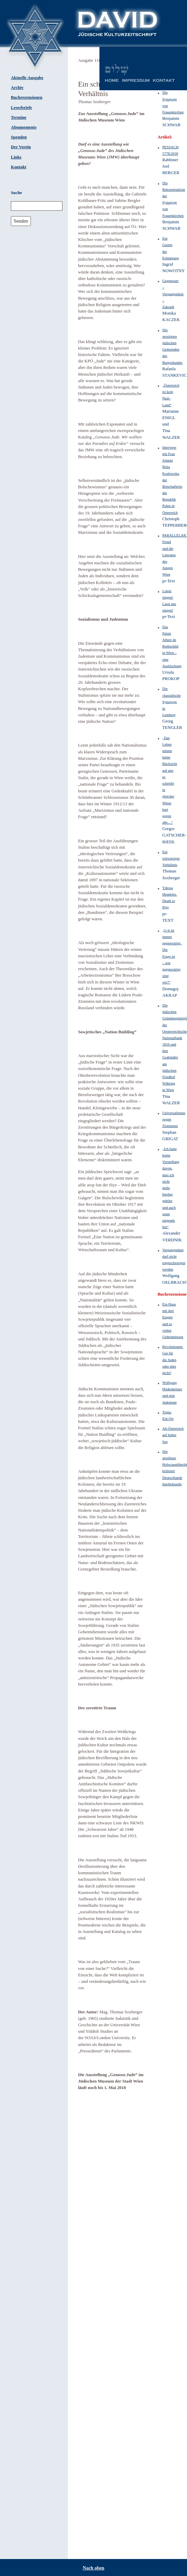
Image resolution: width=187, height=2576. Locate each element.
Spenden (19, 137)
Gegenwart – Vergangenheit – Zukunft (173, 294)
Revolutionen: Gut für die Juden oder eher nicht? (172, 1360)
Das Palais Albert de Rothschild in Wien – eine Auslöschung (172, 646)
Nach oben (93, 2568)
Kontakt (18, 167)
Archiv (17, 87)
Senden (21, 221)
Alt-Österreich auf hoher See (173, 1434)
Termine (18, 117)
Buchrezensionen (26, 97)
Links (16, 157)
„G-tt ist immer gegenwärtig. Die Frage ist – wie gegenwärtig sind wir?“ (171, 956)
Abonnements (23, 127)
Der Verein (21, 147)
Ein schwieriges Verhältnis (171, 858)
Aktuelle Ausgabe (27, 77)
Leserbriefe (21, 107)
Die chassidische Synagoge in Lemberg (171, 702)
